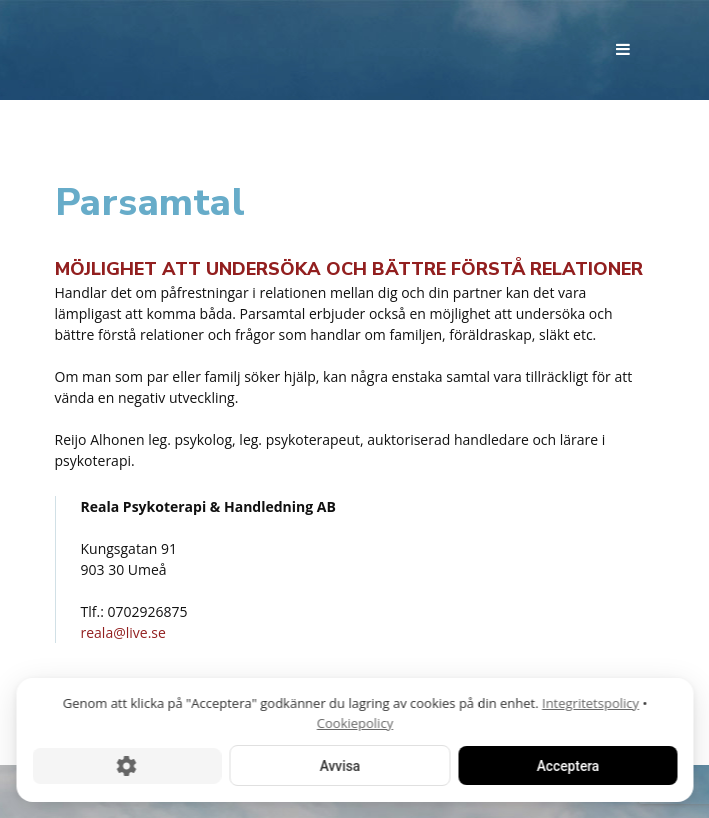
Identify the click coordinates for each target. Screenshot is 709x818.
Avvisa (338, 765)
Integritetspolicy (590, 702)
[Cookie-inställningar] (126, 765)
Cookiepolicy (354, 722)
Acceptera (567, 765)
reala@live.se (123, 632)
